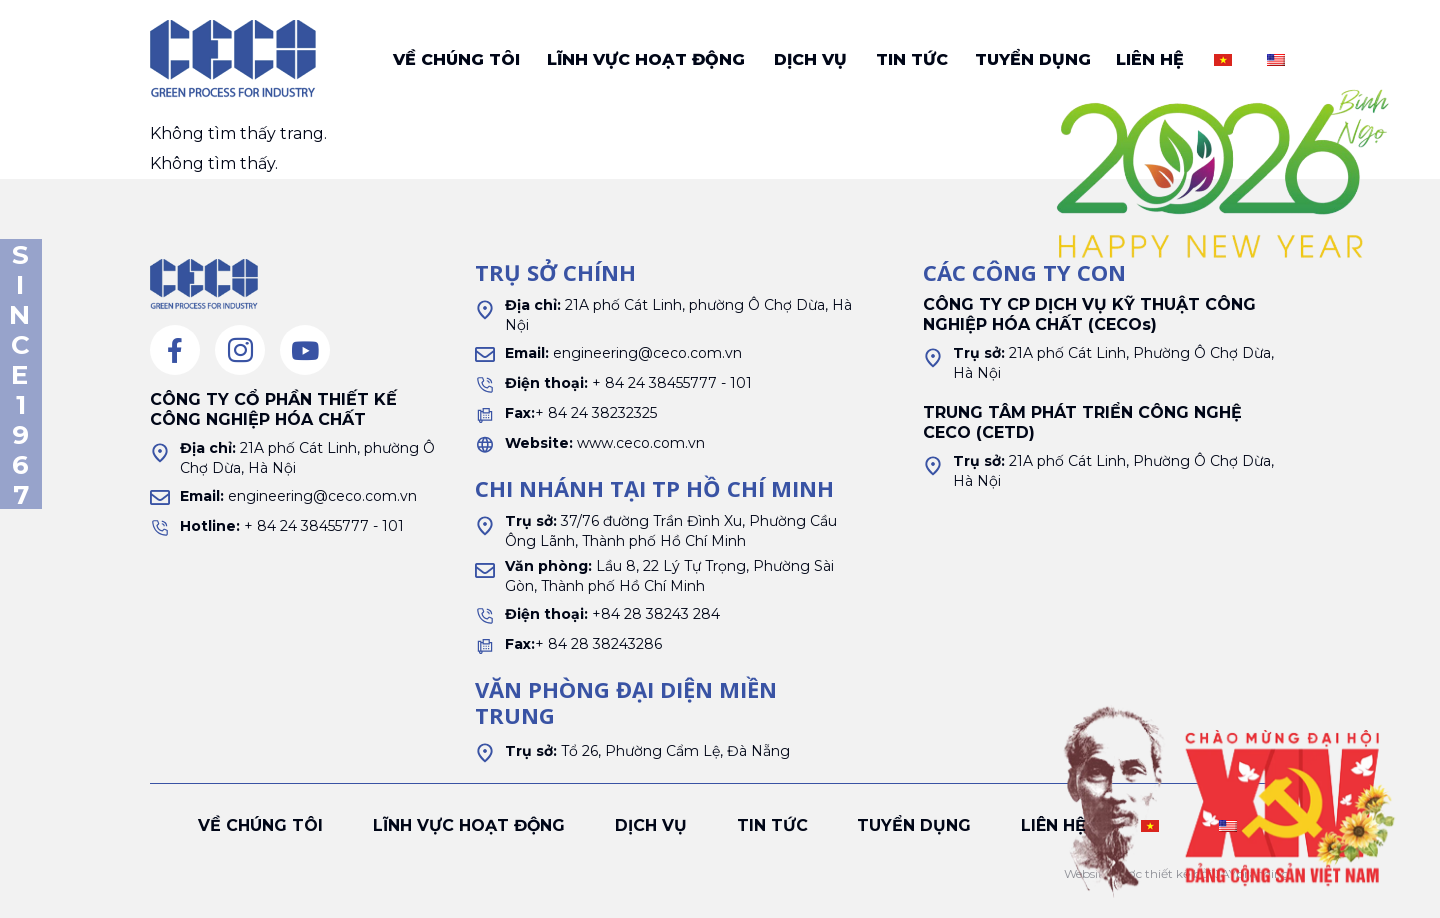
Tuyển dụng (1033, 59)
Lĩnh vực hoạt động (646, 59)
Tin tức (912, 59)
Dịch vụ (810, 59)
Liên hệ (1150, 59)
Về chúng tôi (456, 59)
